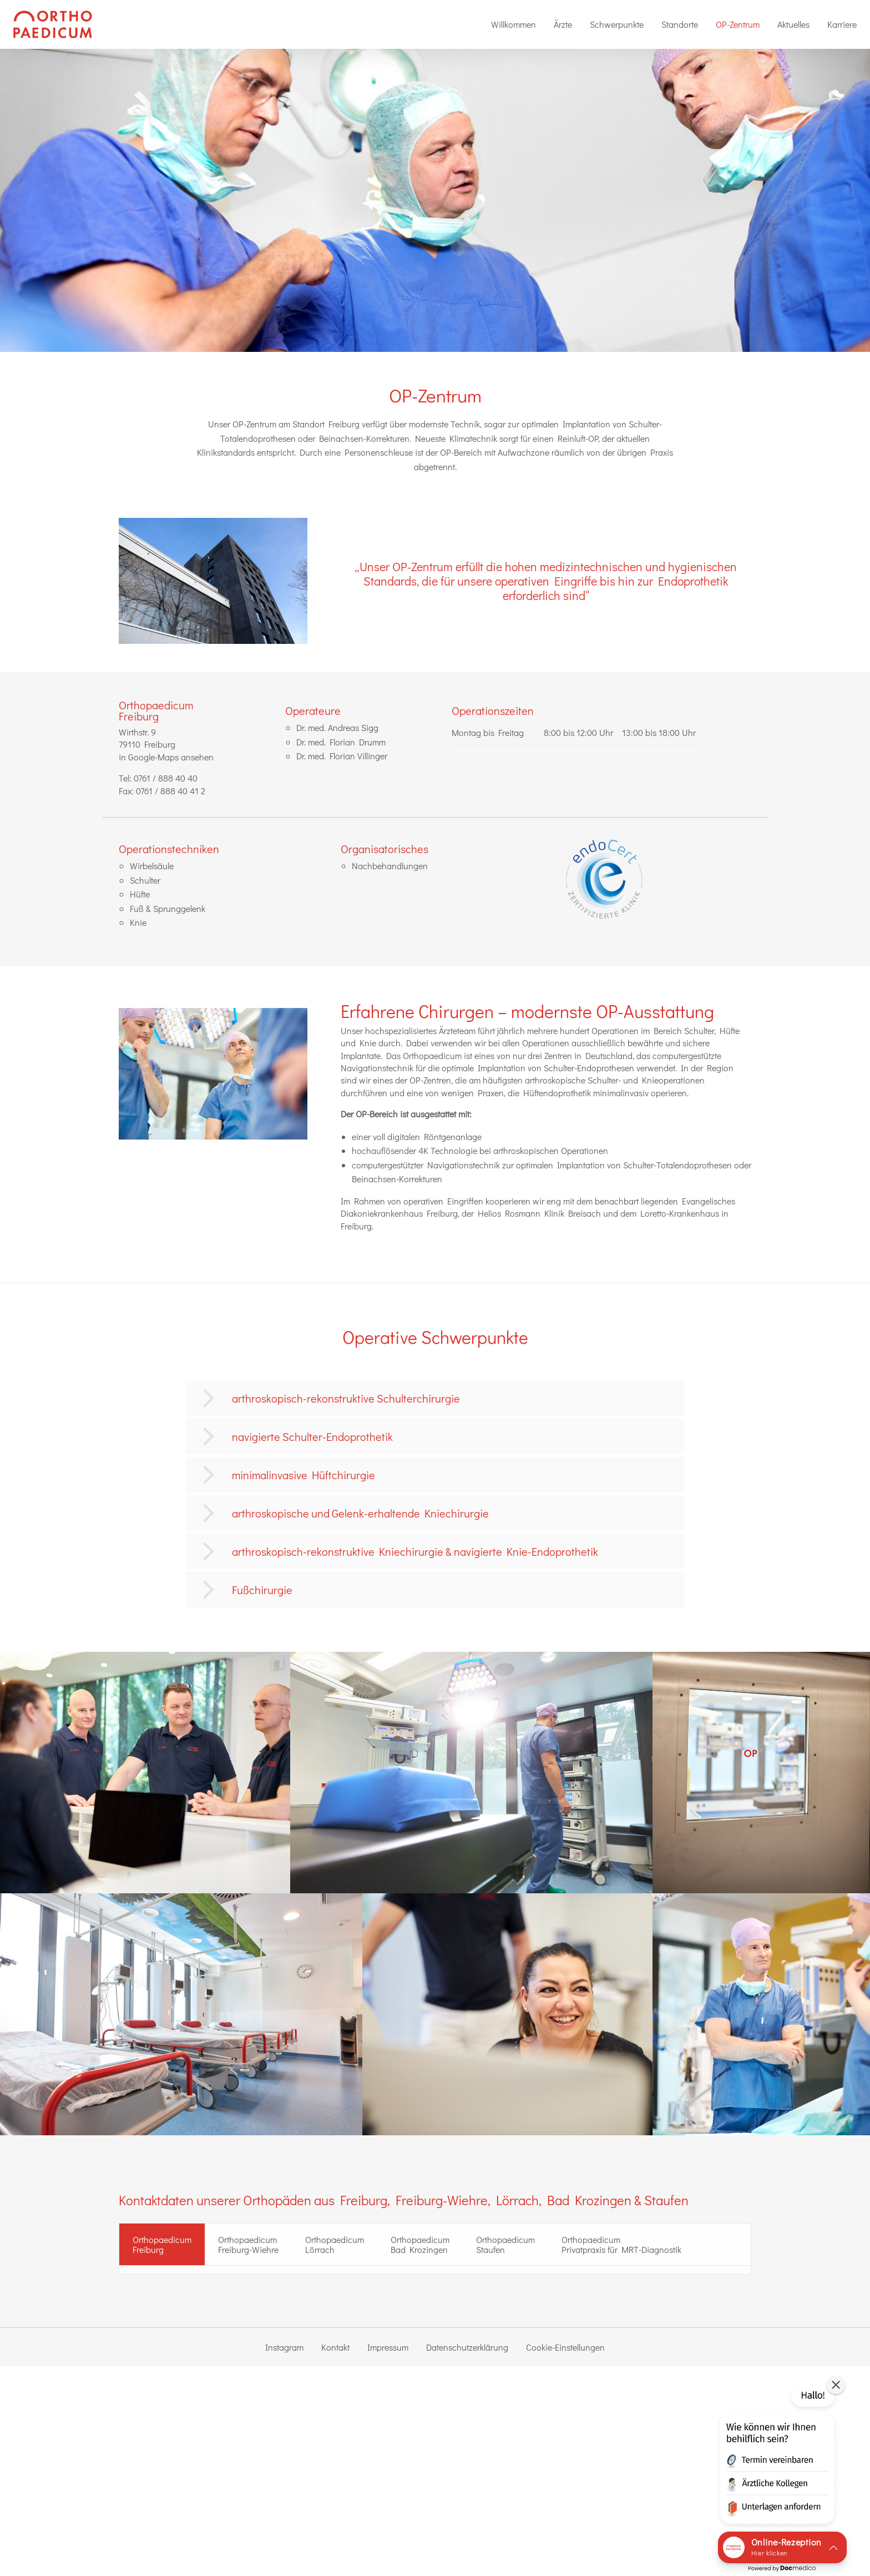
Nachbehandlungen (390, 865)
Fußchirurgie (262, 1589)
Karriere (842, 24)
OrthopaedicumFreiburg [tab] (162, 2244)
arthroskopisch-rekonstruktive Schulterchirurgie (346, 1398)
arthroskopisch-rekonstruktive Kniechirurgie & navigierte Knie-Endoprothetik (415, 1551)
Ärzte (563, 24)
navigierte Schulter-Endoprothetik (312, 1436)
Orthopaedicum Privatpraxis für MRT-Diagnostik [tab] (621, 2244)
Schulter (145, 880)
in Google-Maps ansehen (166, 757)
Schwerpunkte (617, 24)
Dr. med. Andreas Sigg (337, 727)
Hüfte (140, 894)
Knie (138, 922)
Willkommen (513, 24)
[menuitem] (513, 24)
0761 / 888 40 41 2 (170, 791)
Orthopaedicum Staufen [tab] (505, 2244)
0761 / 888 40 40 (166, 778)
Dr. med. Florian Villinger (341, 756)
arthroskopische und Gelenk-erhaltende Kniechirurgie (360, 1513)
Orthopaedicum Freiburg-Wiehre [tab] (248, 2244)
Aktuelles (793, 24)
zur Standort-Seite (161, 2365)
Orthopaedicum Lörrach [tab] (334, 2244)
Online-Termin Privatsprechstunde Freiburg (224, 2415)
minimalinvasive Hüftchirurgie (303, 1475)
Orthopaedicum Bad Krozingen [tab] (420, 2244)
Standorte (679, 24)
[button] (776, 2456)
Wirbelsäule (152, 865)
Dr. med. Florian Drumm (341, 742)
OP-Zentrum (738, 24)
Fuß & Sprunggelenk (167, 908)
